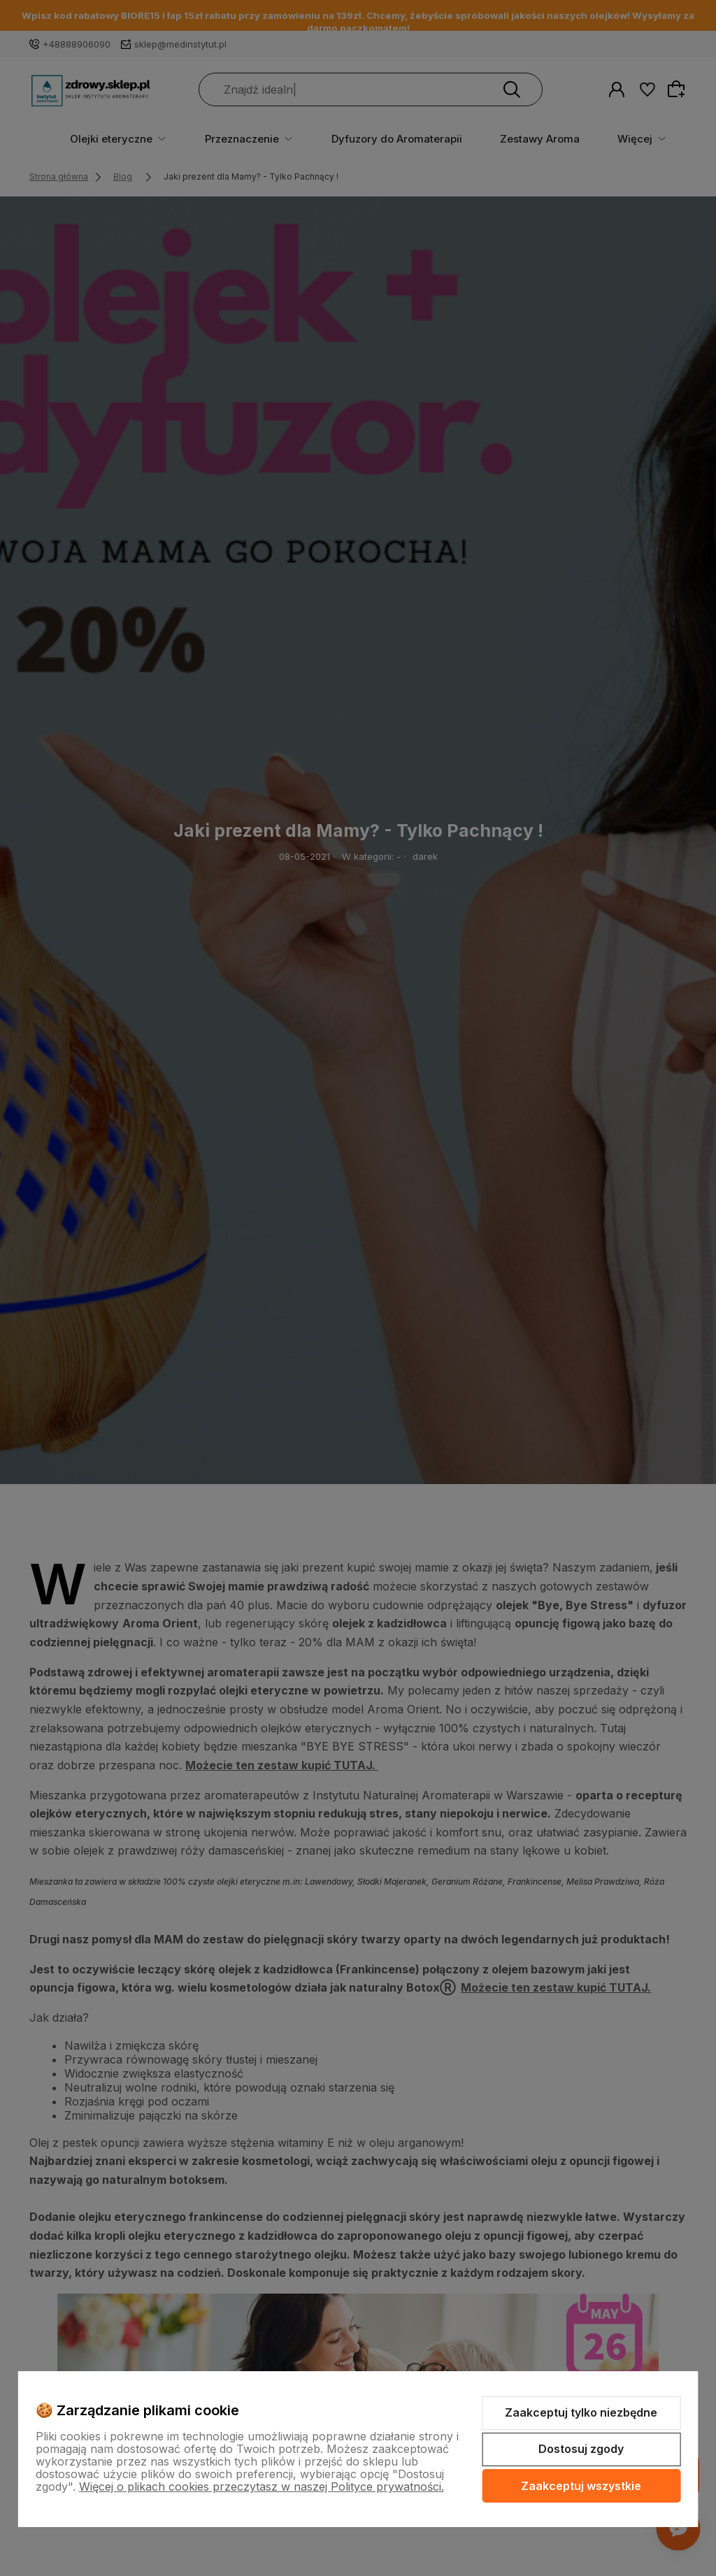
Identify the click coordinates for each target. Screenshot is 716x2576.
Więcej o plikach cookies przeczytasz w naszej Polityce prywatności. (261, 2487)
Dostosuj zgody (581, 2449)
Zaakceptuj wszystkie (581, 2486)
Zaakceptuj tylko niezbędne (581, 2412)
